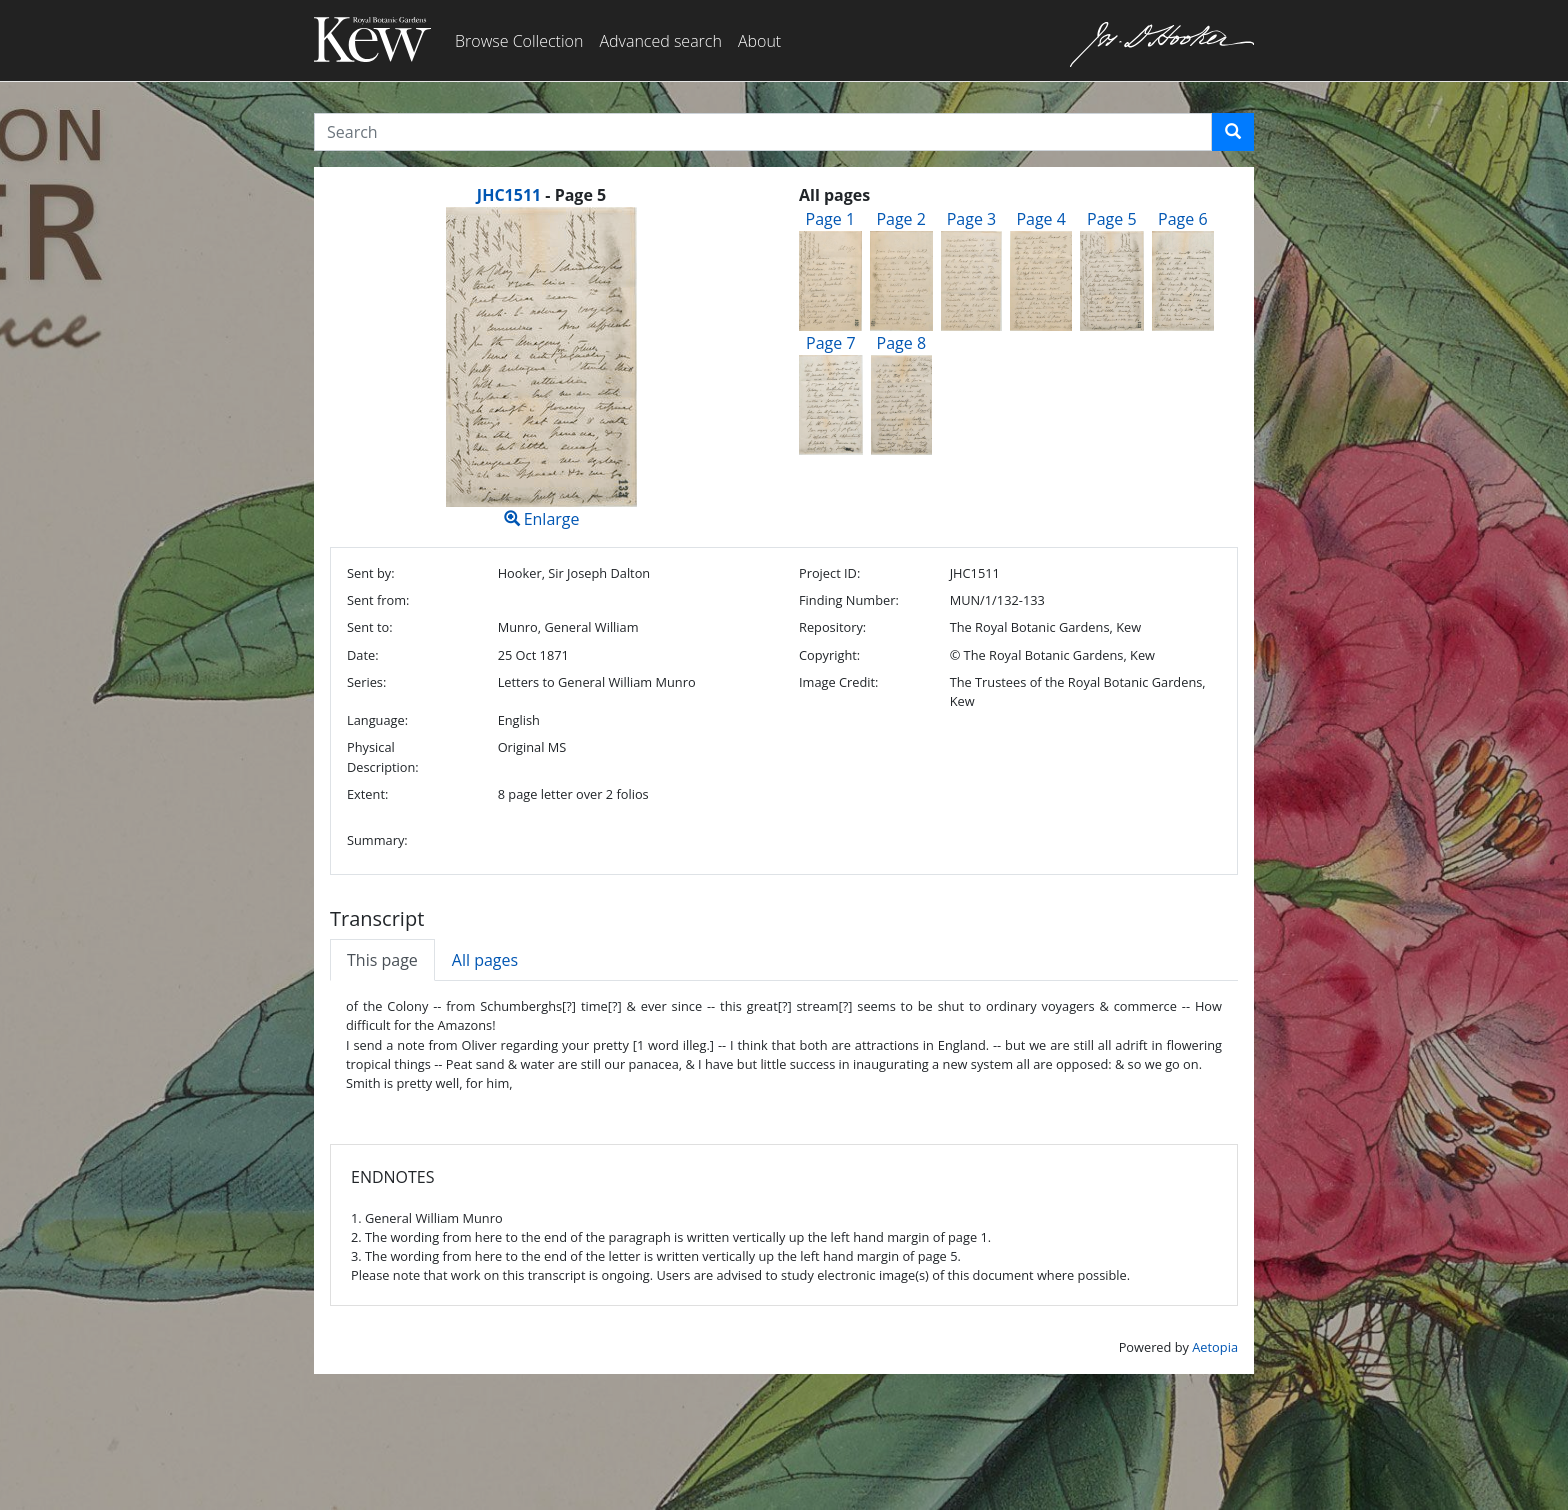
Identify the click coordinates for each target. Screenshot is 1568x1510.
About (759, 41)
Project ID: (829, 573)
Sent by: (371, 573)
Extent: (367, 794)
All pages (485, 960)
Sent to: (370, 627)
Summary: (377, 840)
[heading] (541, 195)
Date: (363, 655)
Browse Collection (519, 41)
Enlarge (541, 368)
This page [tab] (382, 960)
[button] (1233, 132)
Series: (366, 682)
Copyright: (829, 655)
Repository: (832, 627)
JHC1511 (509, 195)
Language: (377, 720)
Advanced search (660, 41)
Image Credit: (838, 682)
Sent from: (378, 600)
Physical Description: (383, 756)
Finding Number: (849, 600)
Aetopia (1215, 1347)
